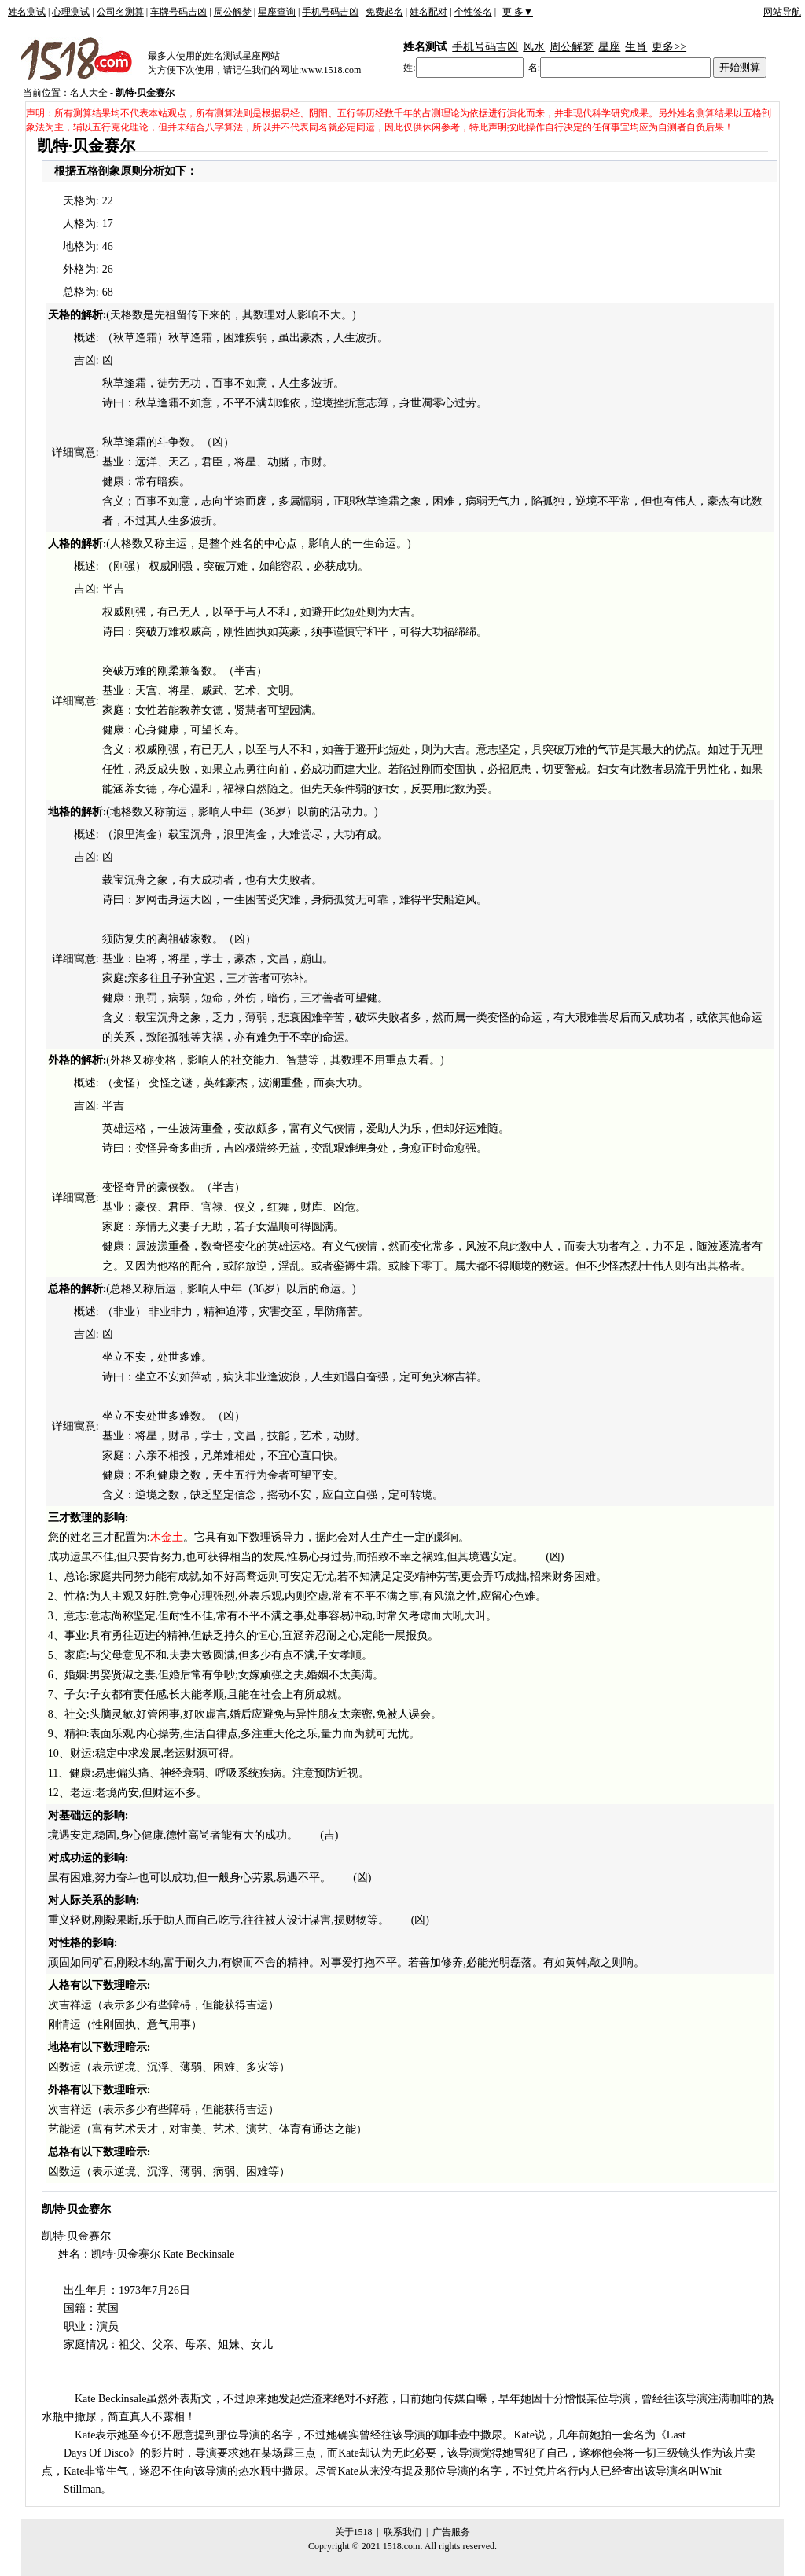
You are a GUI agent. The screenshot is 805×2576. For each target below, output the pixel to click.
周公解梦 (233, 11)
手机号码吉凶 (330, 11)
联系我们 (402, 2531)
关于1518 (354, 2531)
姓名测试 (27, 11)
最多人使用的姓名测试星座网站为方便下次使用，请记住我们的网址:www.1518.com (254, 62)
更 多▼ (517, 11)
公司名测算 (120, 11)
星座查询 (277, 11)
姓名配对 (428, 11)
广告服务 (451, 2531)
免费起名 (384, 11)
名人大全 (89, 92)
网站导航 (782, 11)
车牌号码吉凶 (178, 11)
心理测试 (71, 11)
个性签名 (473, 11)
